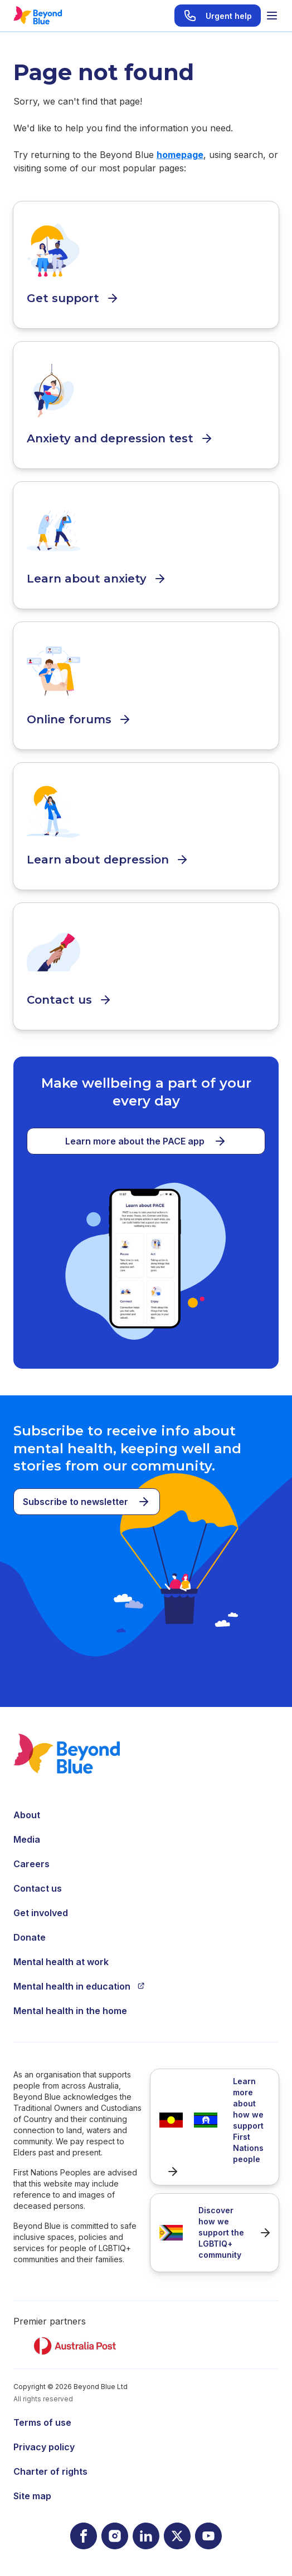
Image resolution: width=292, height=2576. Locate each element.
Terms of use (42, 2422)
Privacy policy (44, 2446)
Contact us (37, 1888)
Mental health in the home (70, 2010)
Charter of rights (50, 2471)
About (26, 1814)
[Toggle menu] (272, 15)
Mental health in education (79, 1986)
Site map (32, 2495)
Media (26, 1839)
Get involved (40, 1912)
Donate (29, 1937)
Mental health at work (61, 1961)
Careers (31, 1863)
